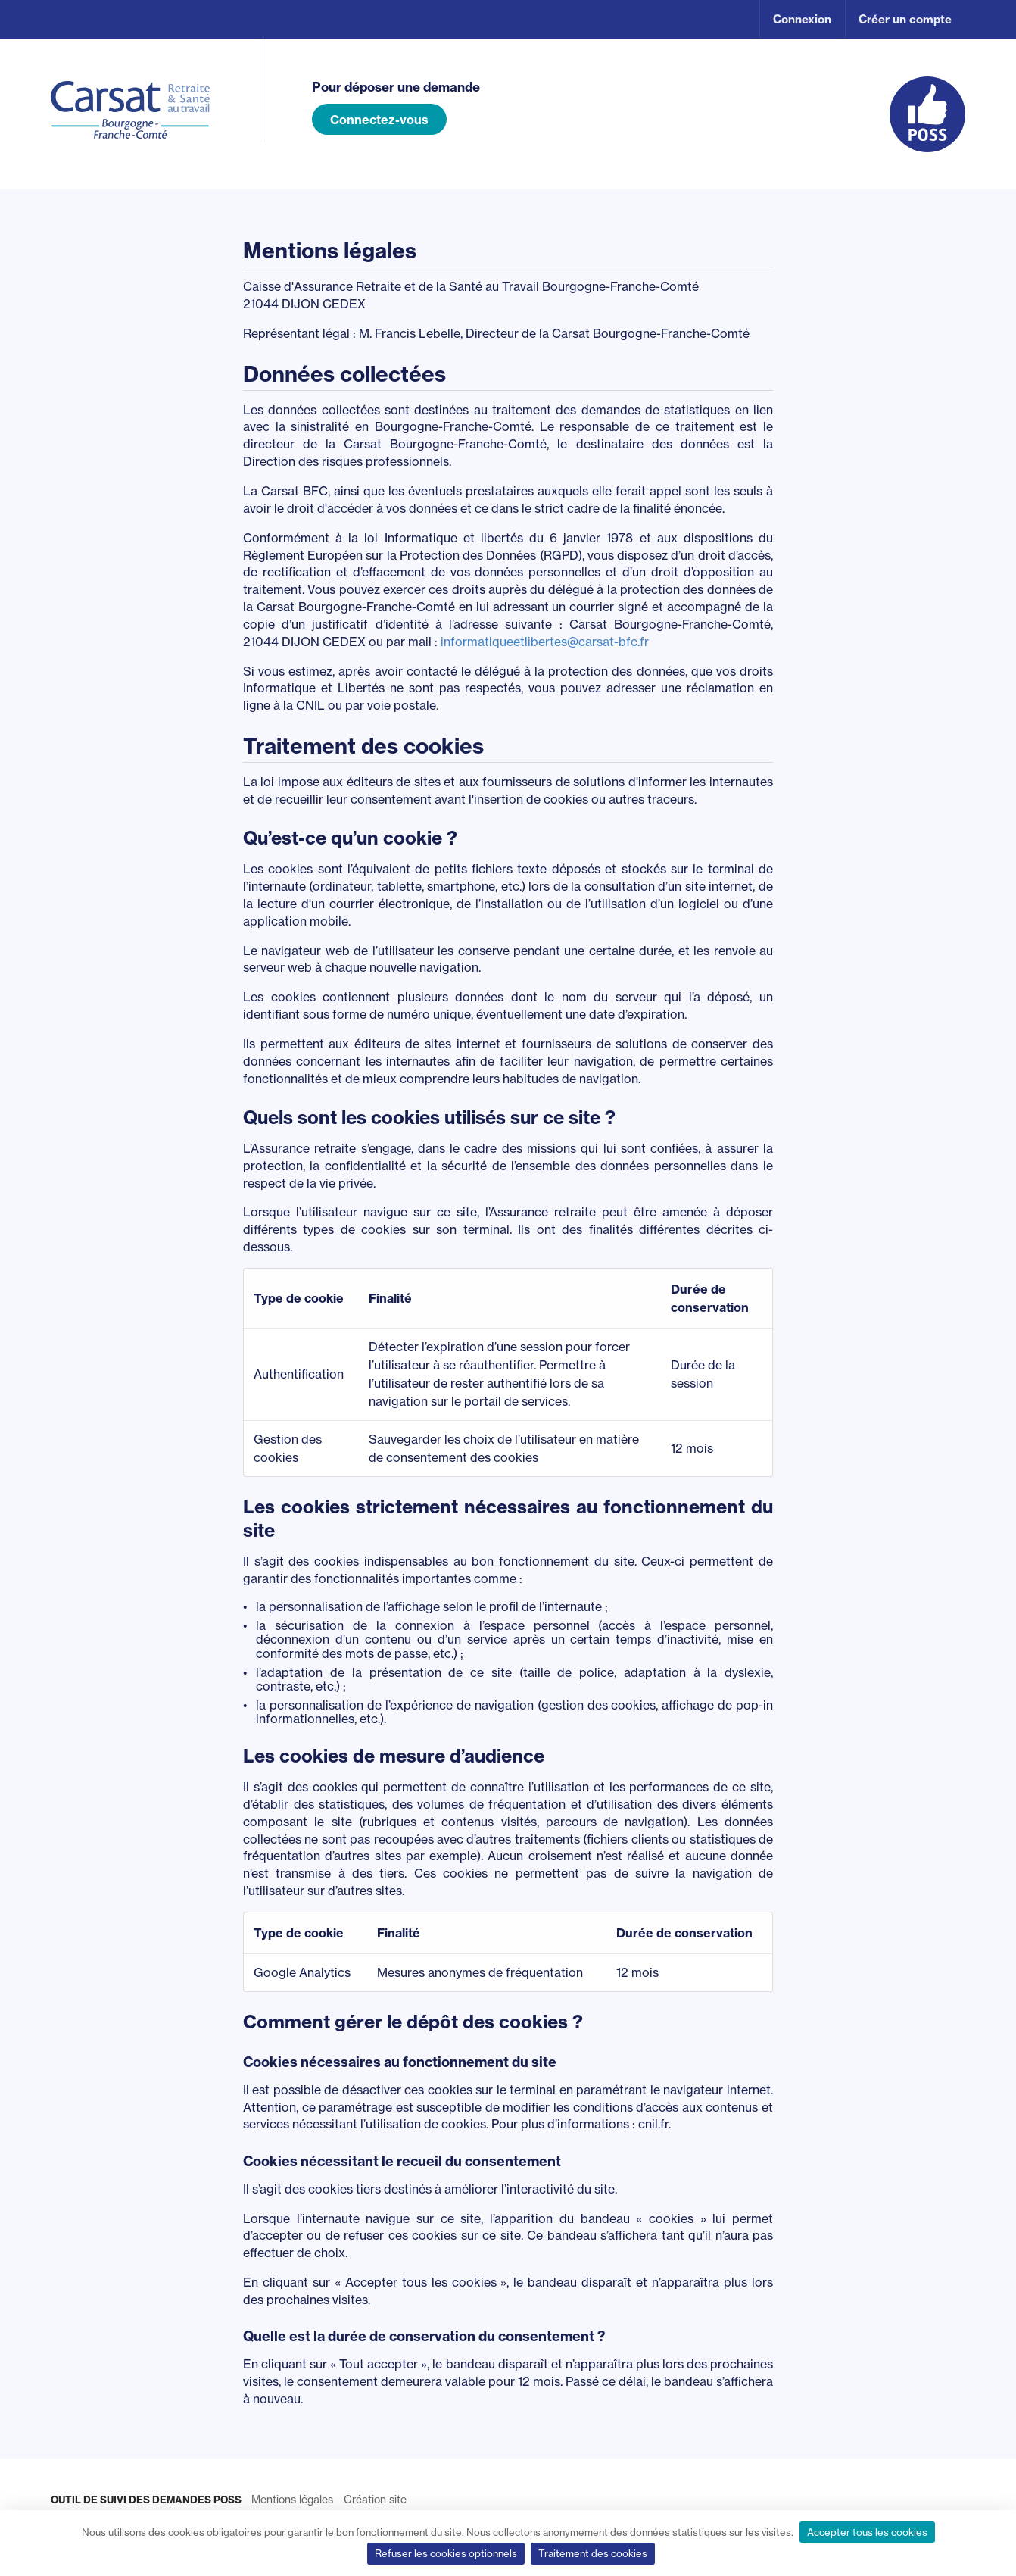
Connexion (802, 19)
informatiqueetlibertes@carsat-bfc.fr (545, 641)
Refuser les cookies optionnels (446, 2553)
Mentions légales (292, 2499)
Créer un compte (905, 19)
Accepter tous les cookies (867, 2532)
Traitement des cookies (592, 2553)
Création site (375, 2499)
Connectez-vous (379, 119)
